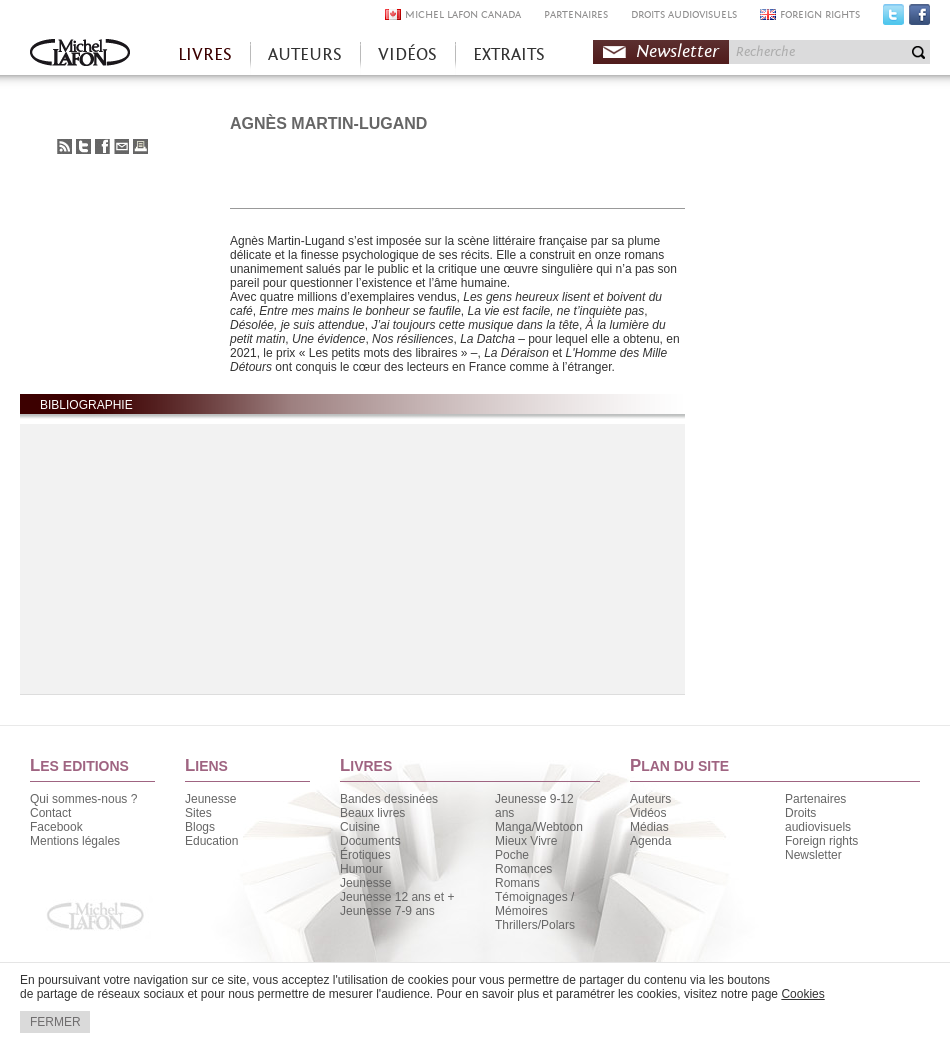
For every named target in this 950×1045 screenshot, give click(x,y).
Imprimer (140, 146)
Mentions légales (75, 841)
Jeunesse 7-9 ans (387, 911)
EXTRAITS (509, 54)
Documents (370, 841)
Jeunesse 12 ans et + (397, 897)
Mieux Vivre (526, 841)
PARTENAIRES (576, 14)
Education (211, 841)
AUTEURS (305, 54)
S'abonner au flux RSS (64, 146)
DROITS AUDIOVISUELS (684, 14)
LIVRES (205, 54)
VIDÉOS (407, 54)
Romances (523, 869)
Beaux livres (372, 813)
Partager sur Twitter (83, 146)
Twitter (893, 19)
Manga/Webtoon (539, 827)
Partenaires (815, 799)
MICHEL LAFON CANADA (463, 14)
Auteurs (650, 799)
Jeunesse (210, 799)
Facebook (919, 19)
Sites (198, 813)
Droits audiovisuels (818, 820)
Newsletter (677, 51)
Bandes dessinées (389, 799)
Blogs (200, 827)
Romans (517, 883)
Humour (361, 869)
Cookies (802, 994)
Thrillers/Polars (535, 925)
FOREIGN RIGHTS (820, 14)
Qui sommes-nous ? (83, 799)
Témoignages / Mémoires (534, 904)
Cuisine (360, 827)
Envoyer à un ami (121, 146)
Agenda (650, 841)
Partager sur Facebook (102, 146)
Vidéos (648, 813)
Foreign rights (821, 841)
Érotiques (365, 855)
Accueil (80, 54)
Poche (512, 855)
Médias (649, 827)
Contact (50, 813)
